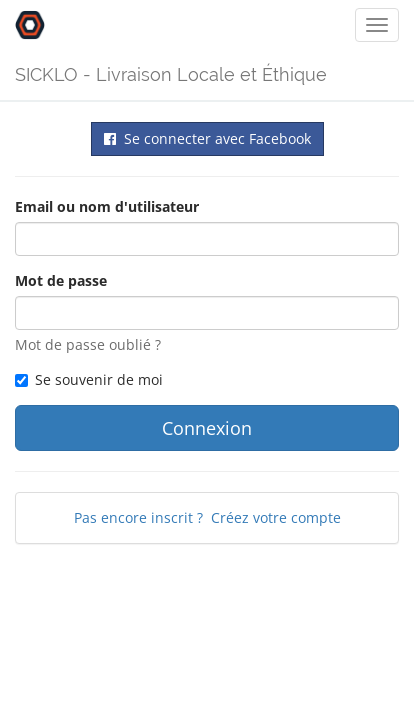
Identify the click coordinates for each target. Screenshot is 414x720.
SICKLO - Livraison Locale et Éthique (171, 74)
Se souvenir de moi (89, 379)
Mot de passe (61, 280)
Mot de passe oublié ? (88, 344)
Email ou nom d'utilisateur (107, 206)
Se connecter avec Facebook (207, 138)
